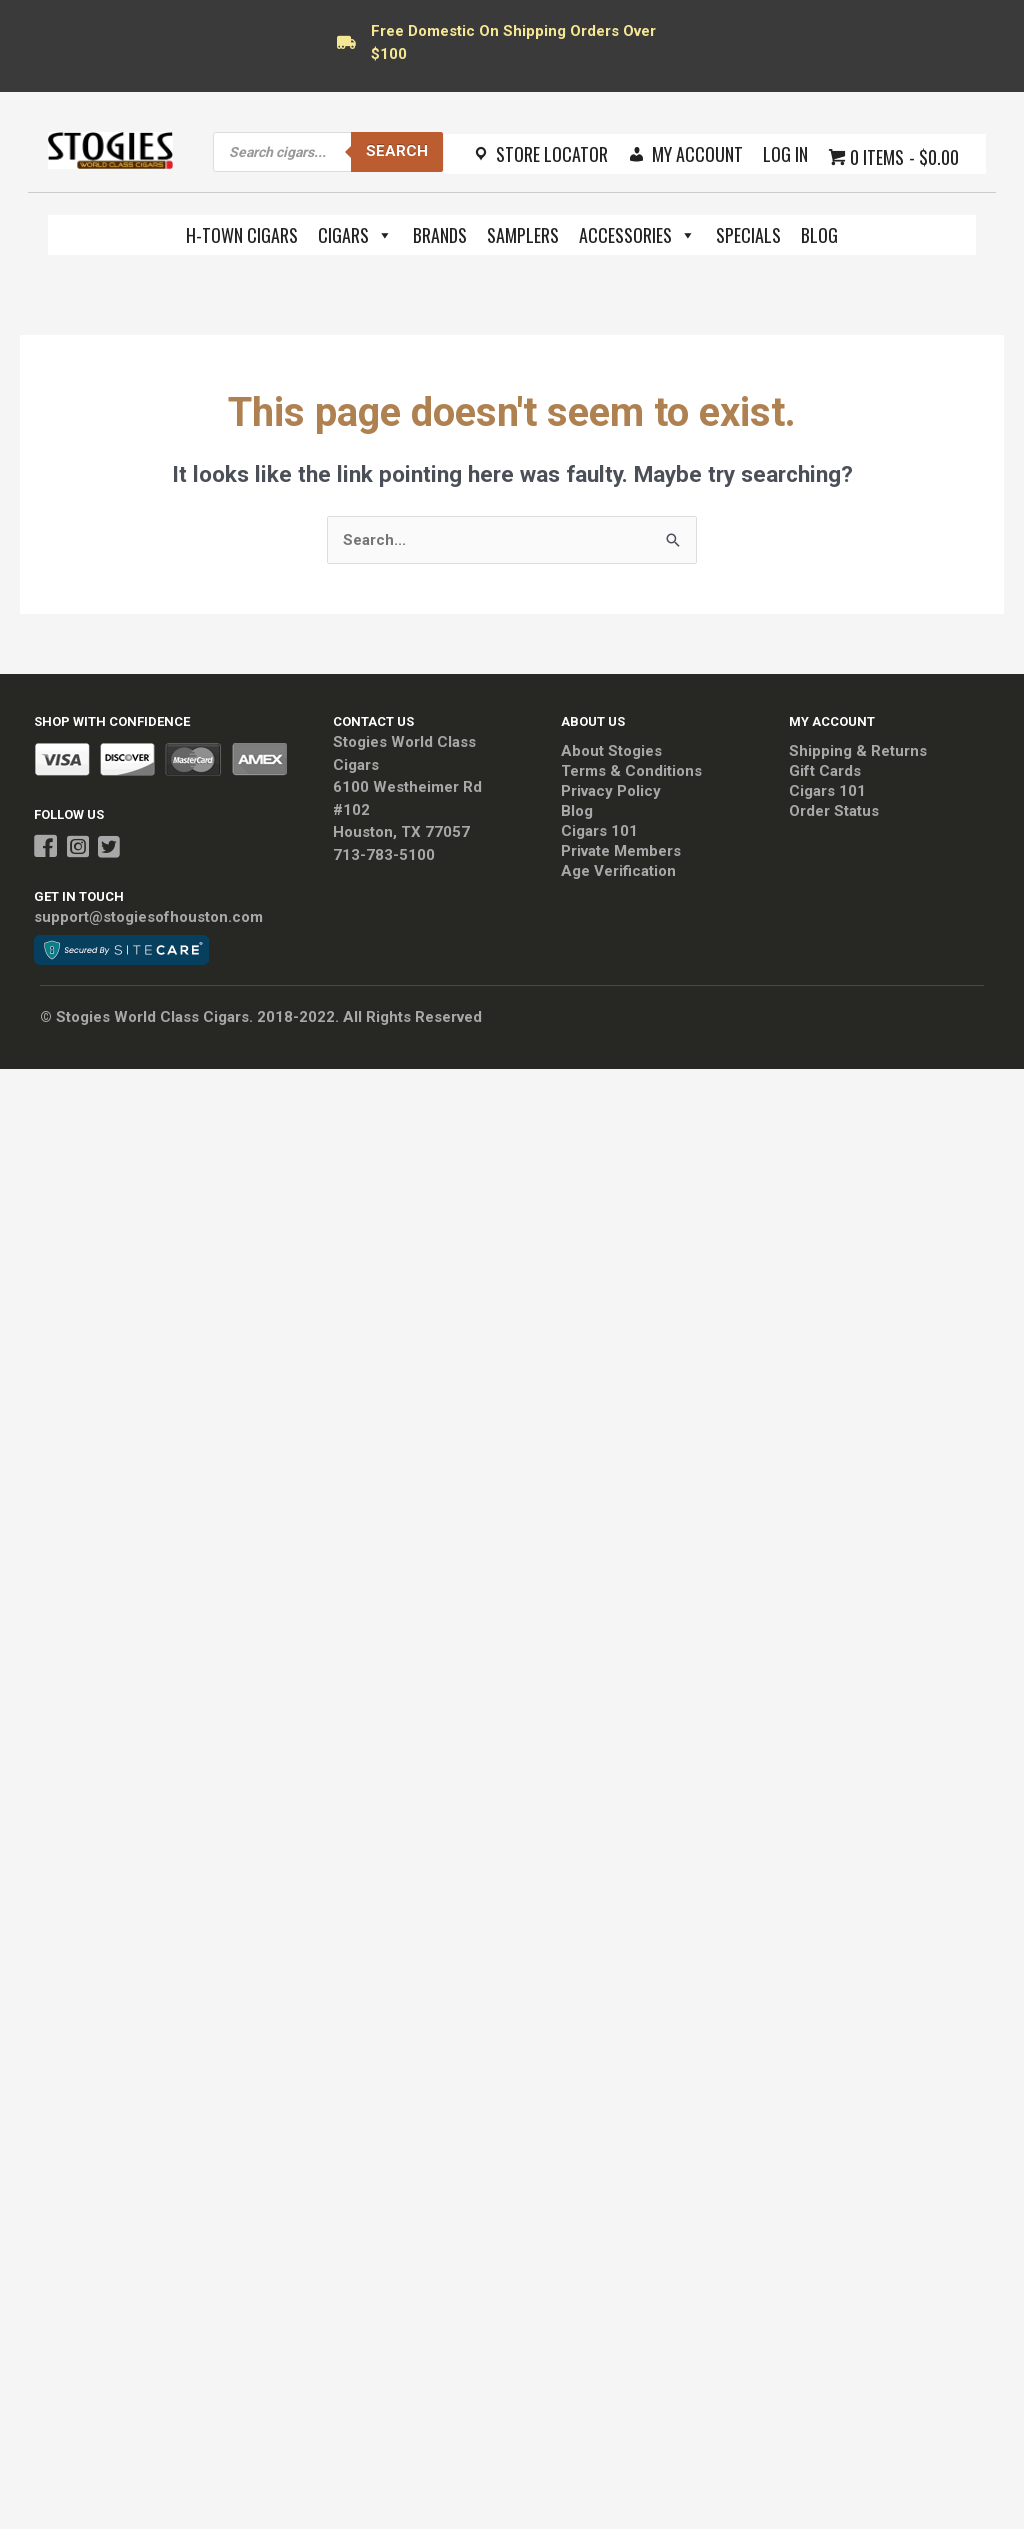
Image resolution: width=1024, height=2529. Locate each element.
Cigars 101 (599, 831)
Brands (440, 235)
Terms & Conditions (631, 771)
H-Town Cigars (242, 235)
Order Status (834, 811)
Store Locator (552, 154)
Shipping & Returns (858, 751)
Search (397, 151)
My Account (697, 154)
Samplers (523, 235)
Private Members (621, 851)
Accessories (637, 235)
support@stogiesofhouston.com (148, 917)
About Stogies (611, 751)
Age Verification (618, 871)
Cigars (355, 235)
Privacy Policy (611, 791)
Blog (819, 235)
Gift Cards (825, 771)
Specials (748, 235)
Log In (785, 154)
